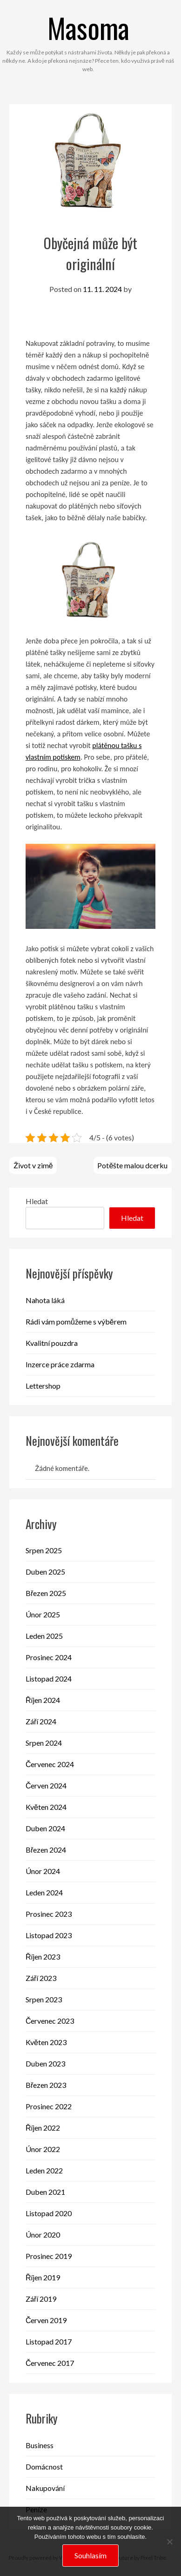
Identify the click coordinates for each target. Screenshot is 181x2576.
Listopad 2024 (49, 1678)
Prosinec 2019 (49, 2256)
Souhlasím (90, 2555)
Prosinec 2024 (49, 1657)
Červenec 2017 (50, 2362)
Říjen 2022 (43, 2127)
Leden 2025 (44, 1635)
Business (40, 2445)
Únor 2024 (43, 1871)
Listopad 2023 (49, 1935)
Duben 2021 (45, 2191)
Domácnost (44, 2466)
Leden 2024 (44, 1892)
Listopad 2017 (49, 2341)
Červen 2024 (46, 1785)
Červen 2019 (46, 2320)
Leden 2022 (44, 2170)
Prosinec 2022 (49, 2106)
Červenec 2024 (50, 1764)
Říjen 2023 (43, 1956)
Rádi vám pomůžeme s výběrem (76, 1321)
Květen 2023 (46, 2042)
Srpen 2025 (44, 1550)
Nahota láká (45, 1300)
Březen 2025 (46, 1593)
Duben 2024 (45, 1828)
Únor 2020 (43, 2234)
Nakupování (45, 2487)
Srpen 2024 (44, 1742)
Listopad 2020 (49, 2213)
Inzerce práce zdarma (60, 1364)
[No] (169, 2541)
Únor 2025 (43, 1614)
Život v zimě (33, 1165)
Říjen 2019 (43, 2277)
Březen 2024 (46, 1849)
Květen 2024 (46, 1806)
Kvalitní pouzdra (52, 1342)
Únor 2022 (43, 2149)
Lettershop (43, 1385)
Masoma (88, 27)
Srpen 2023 (44, 1999)
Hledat (37, 1201)
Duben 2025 (45, 1571)
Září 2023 (41, 1977)
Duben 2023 (45, 2063)
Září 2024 (41, 1721)
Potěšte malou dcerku (132, 1165)
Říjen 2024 (43, 1699)
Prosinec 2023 (49, 1913)
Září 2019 (41, 2298)
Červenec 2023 (50, 2020)
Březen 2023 (46, 2084)
